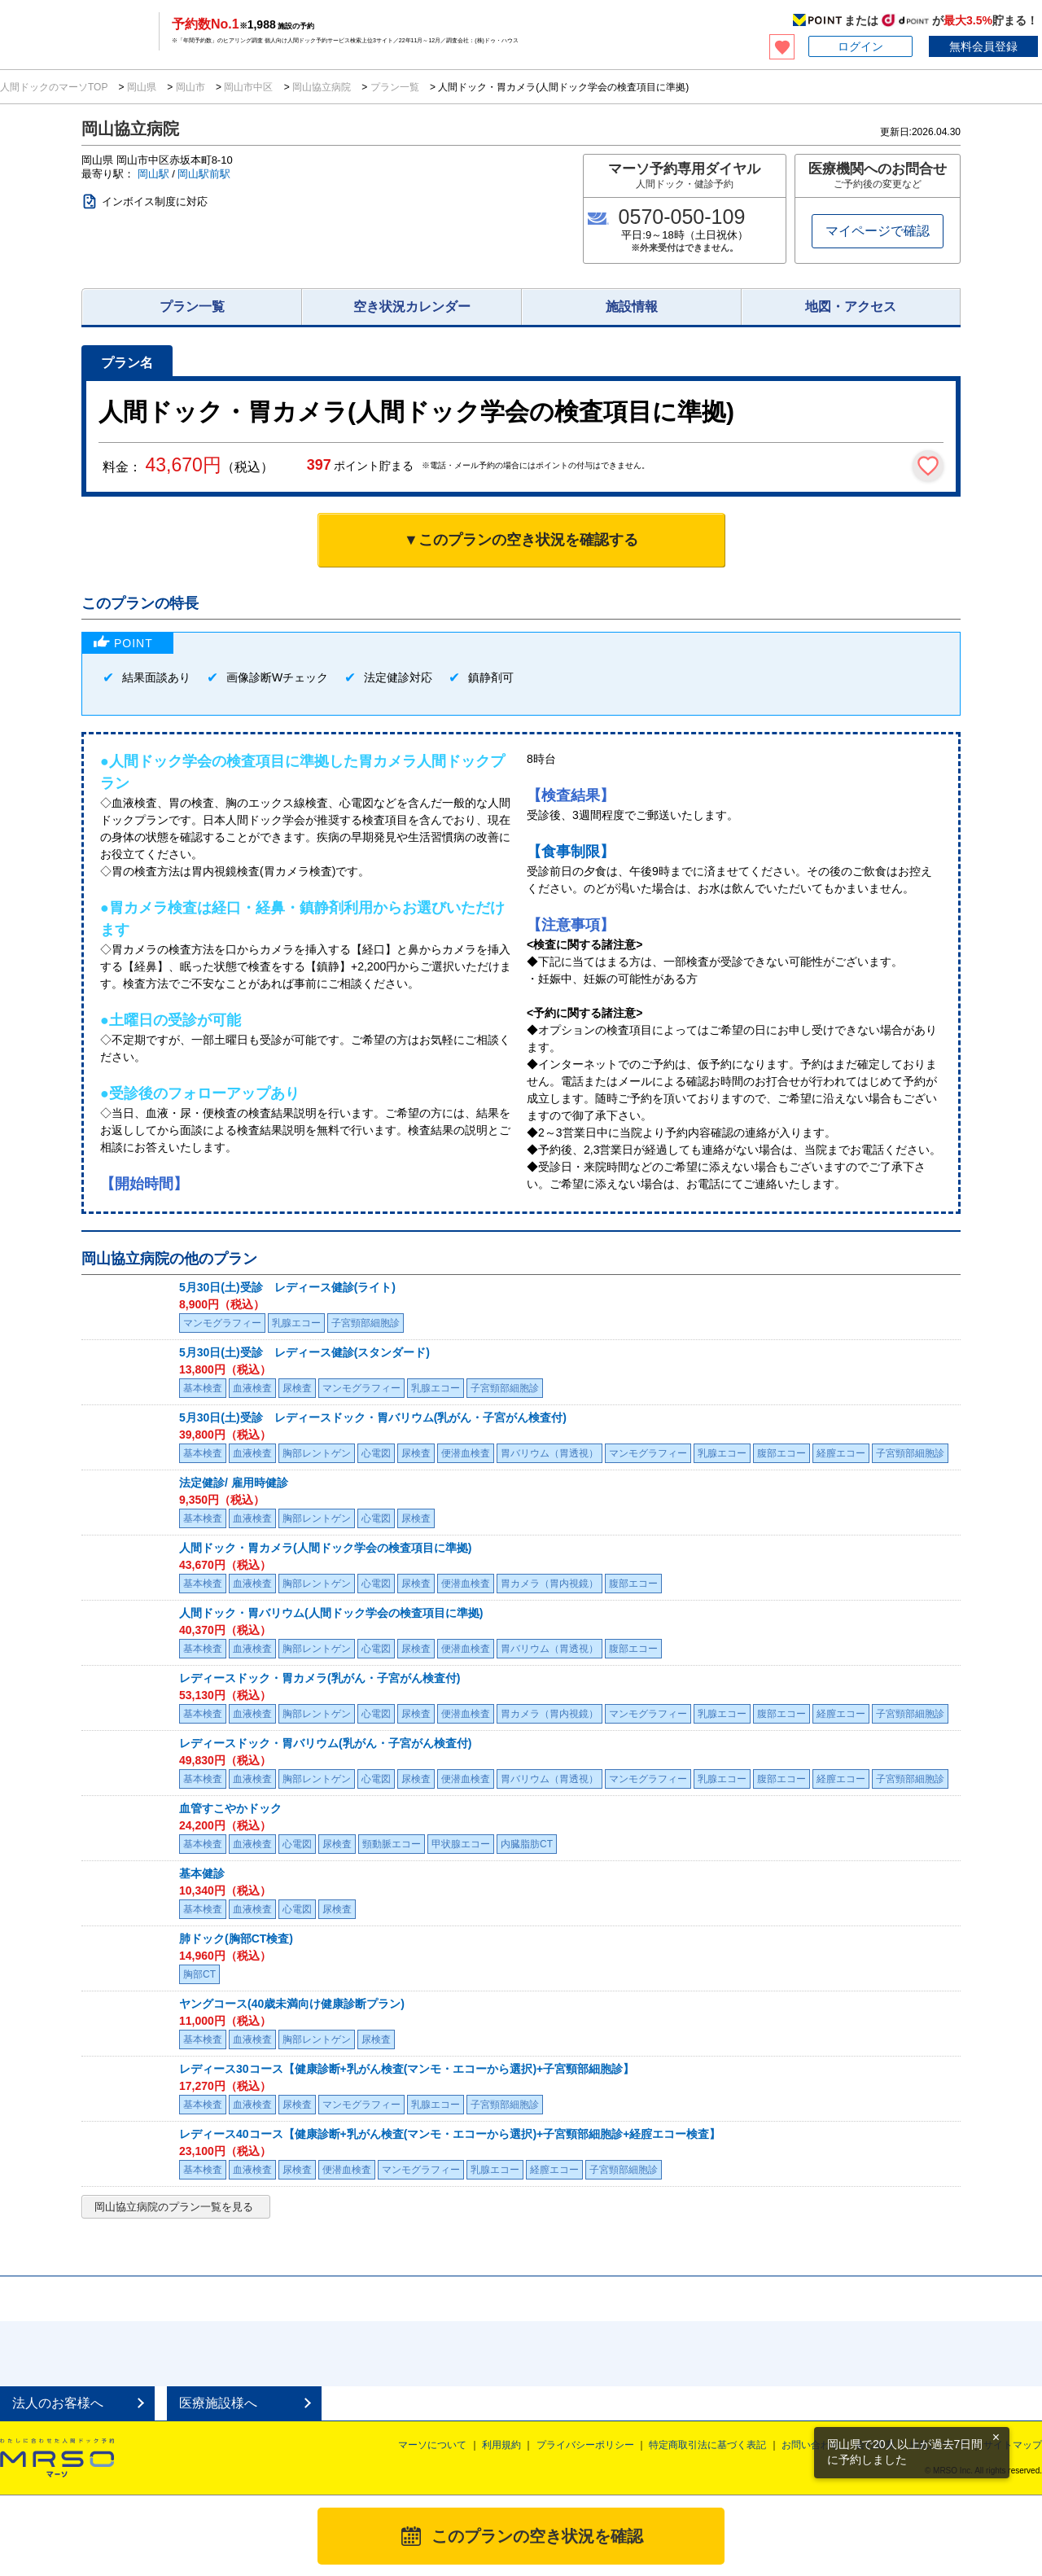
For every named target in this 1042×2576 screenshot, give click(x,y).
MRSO (57, 2458)
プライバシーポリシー (585, 2445)
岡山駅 (153, 174)
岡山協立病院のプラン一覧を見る (173, 2207)
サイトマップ (1012, 2445)
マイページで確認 (877, 231)
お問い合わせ (811, 2445)
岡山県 (142, 87)
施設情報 (632, 306)
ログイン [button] (860, 46)
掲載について (938, 2445)
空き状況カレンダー (412, 306)
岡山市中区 (248, 87)
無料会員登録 (983, 46)
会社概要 (875, 2445)
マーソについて (432, 2445)
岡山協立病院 (322, 87)
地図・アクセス (850, 306)
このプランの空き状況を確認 (537, 2536)
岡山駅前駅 (203, 174)
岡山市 (190, 87)
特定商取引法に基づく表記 (707, 2445)
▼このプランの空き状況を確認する (521, 540)
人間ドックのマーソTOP (55, 87)
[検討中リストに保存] (928, 465)
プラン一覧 (394, 87)
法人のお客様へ (57, 2403)
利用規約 (501, 2445)
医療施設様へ (218, 2403)
